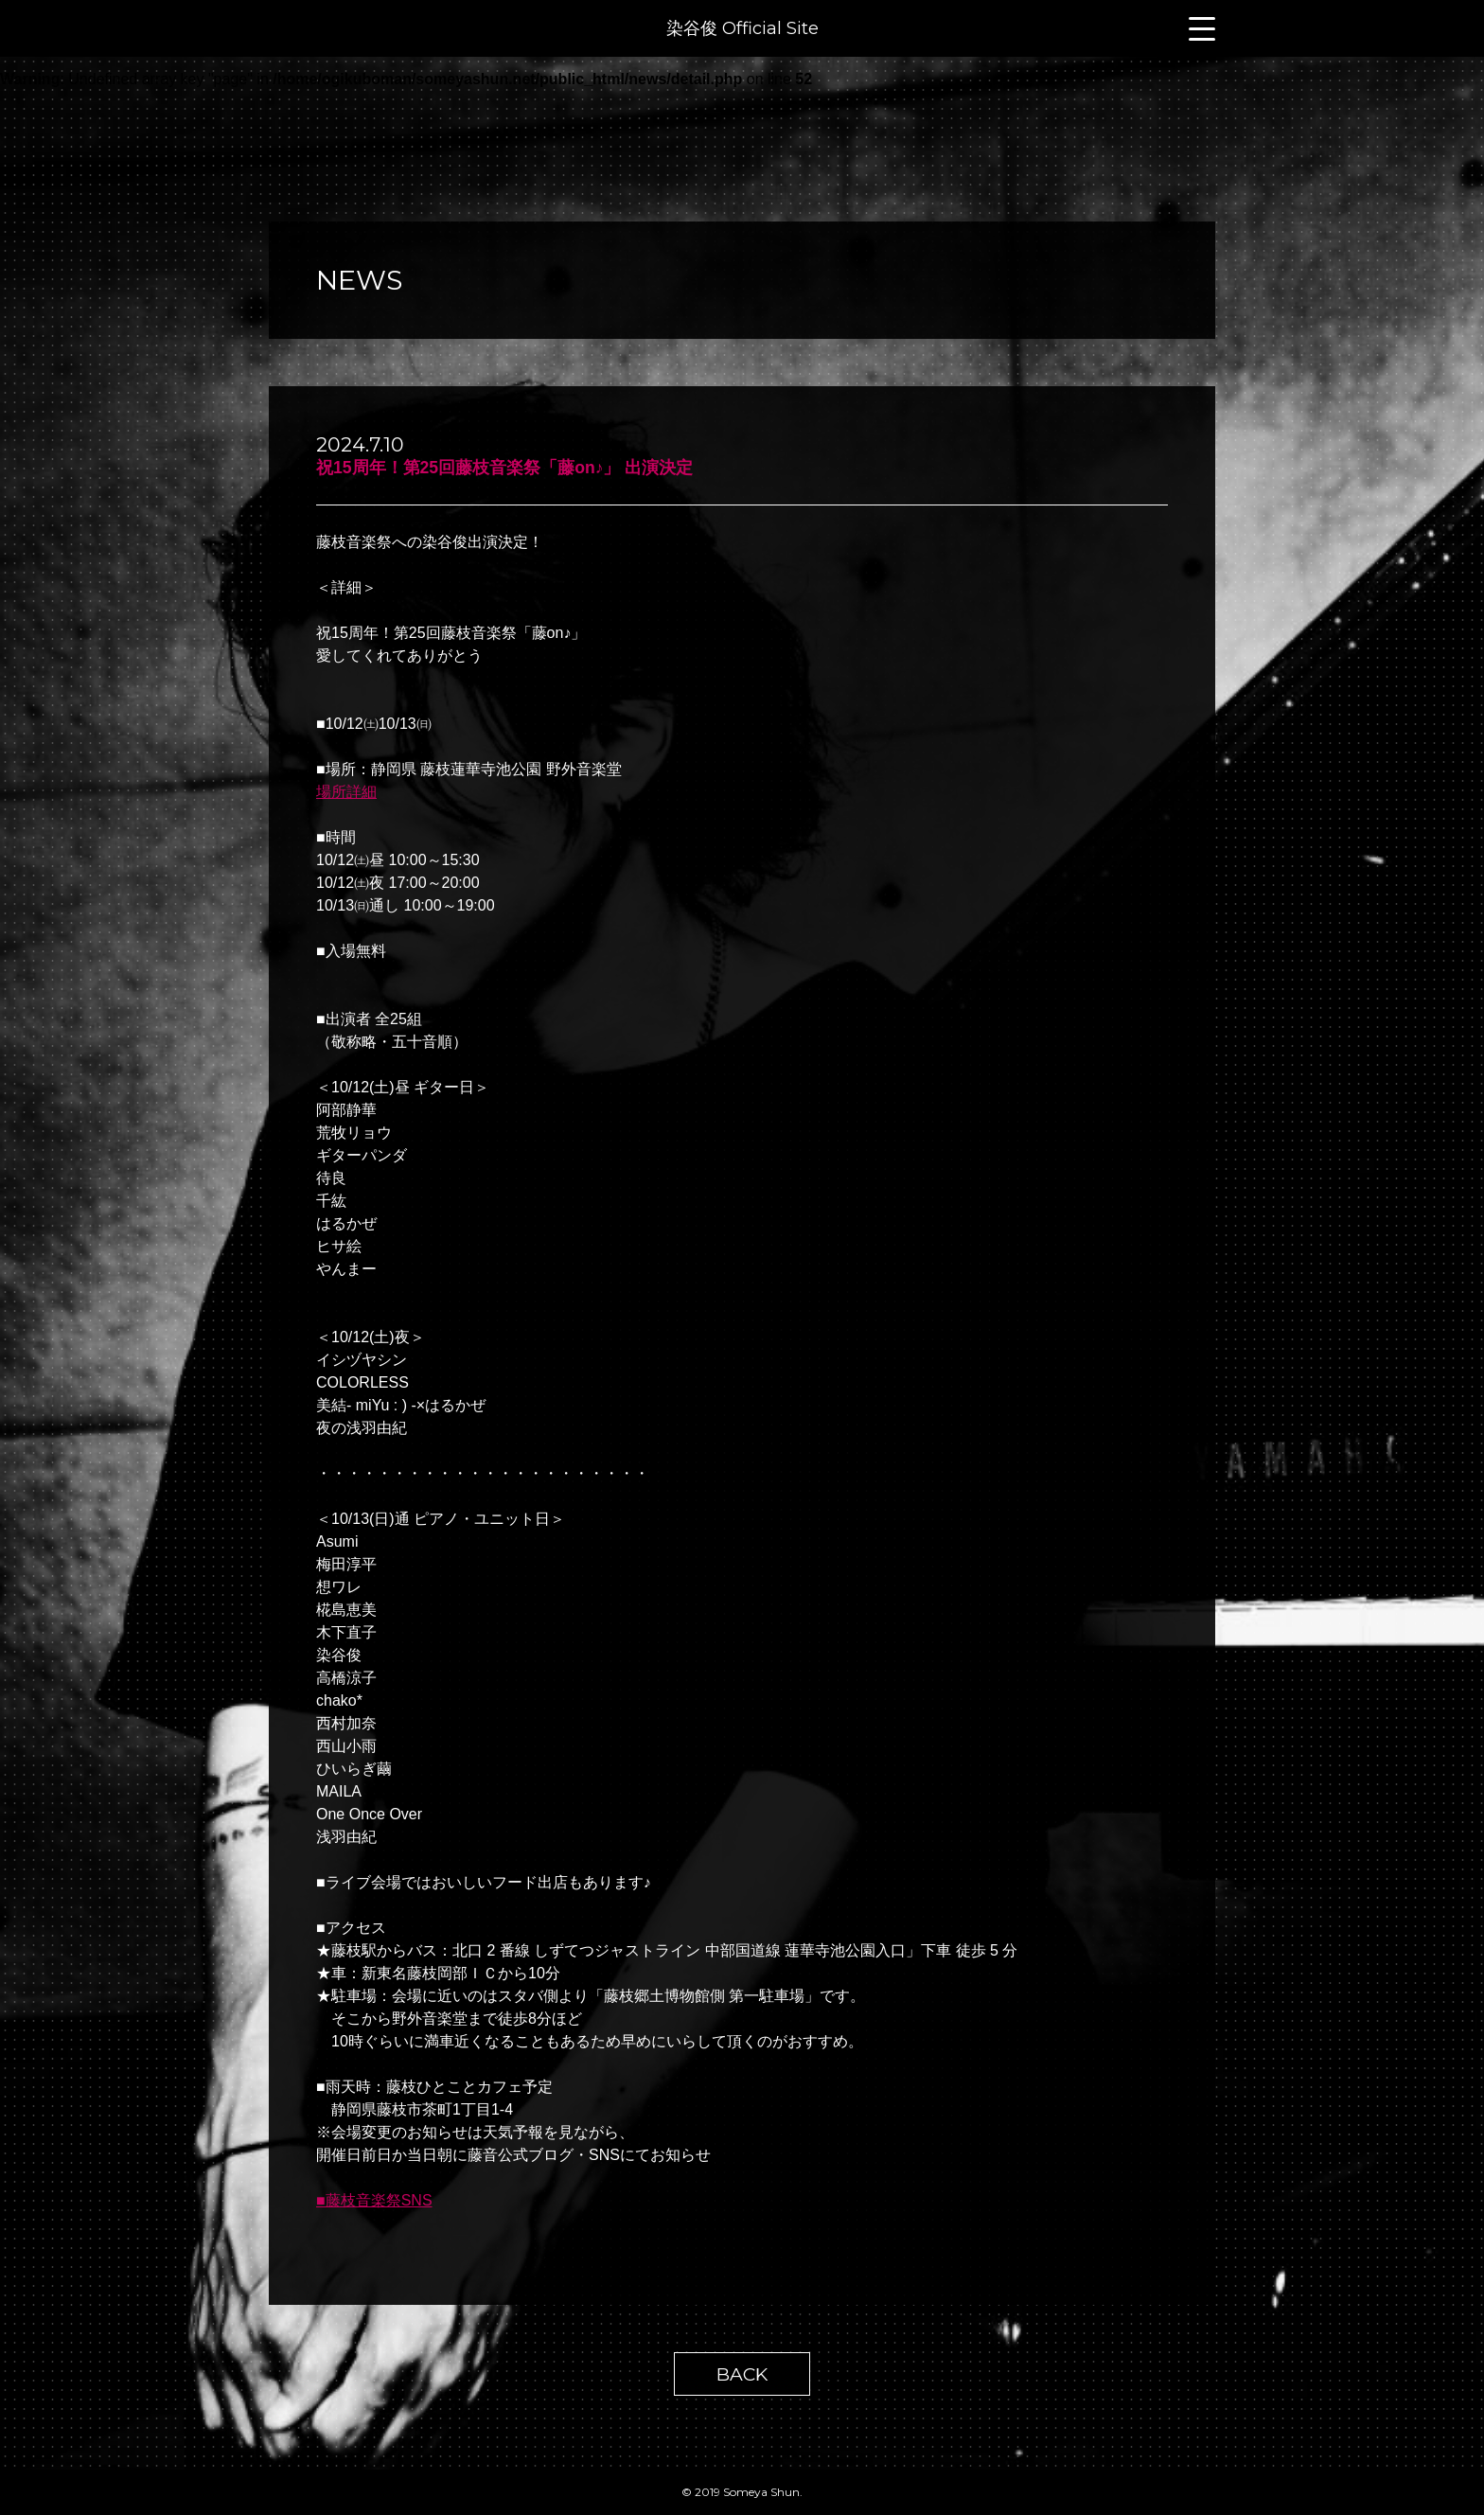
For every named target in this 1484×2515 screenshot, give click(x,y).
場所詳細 (346, 792)
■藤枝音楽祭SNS (374, 2200)
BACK (742, 2374)
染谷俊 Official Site (742, 28)
